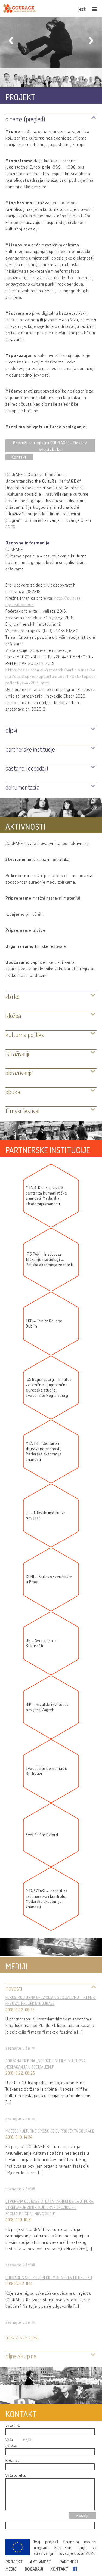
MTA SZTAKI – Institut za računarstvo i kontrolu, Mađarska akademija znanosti (46, 1898)
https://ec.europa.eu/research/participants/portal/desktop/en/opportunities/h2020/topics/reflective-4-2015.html (50, 676)
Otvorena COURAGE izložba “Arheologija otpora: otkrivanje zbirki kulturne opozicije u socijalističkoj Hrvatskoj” (49, 2207)
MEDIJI (11, 2569)
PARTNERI (69, 2562)
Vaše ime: (12, 2425)
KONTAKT (59, 2569)
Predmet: (12, 2460)
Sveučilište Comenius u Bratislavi (46, 1771)
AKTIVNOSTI (41, 2562)
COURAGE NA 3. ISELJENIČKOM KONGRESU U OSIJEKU (48, 2277)
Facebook (76, 2569)
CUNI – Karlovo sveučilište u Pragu (49, 1579)
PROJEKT (14, 2562)
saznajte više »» (20, 2048)
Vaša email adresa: (18, 2442)
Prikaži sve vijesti (22, 2337)
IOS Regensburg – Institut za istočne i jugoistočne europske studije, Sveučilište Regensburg (48, 1387)
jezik (82, 9)
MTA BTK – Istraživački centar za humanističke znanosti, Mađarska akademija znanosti (46, 1195)
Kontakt (18, 457)
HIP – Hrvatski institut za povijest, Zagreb (47, 1707)
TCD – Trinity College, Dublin (44, 1323)
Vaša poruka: (15, 2475)
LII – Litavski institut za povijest (46, 1515)
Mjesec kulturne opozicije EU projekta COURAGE (49, 2131)
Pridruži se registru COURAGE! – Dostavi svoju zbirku (50, 446)
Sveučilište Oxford (42, 1834)
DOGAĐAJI (34, 2569)
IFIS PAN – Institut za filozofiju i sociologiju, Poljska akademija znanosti (49, 1259)
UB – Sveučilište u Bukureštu (42, 1643)
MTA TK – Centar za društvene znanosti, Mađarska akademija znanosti (43, 1451)
